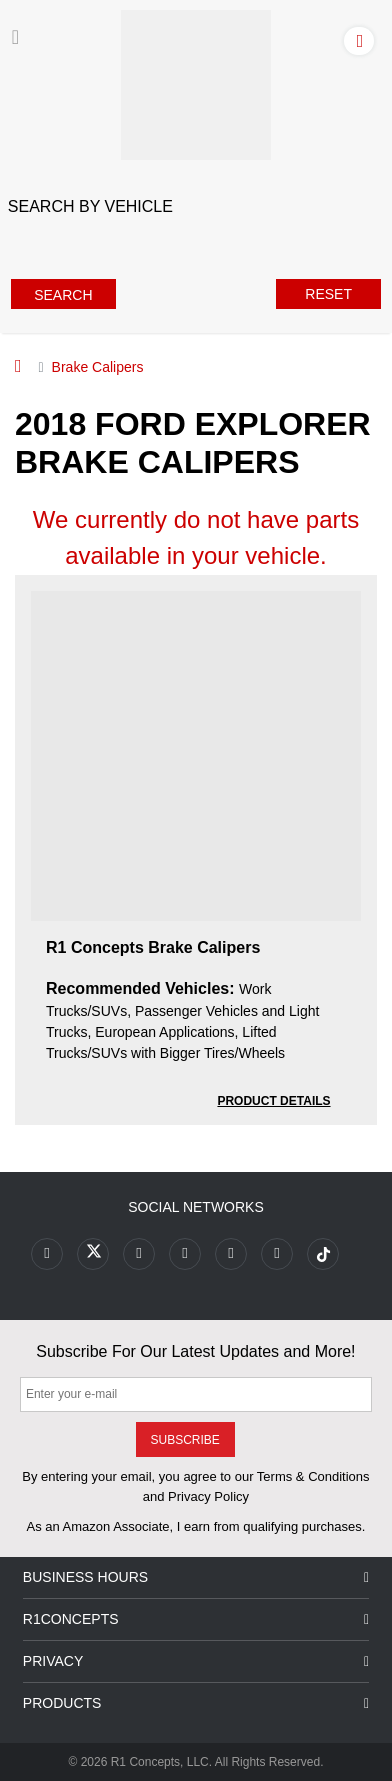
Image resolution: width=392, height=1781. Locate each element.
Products (196, 1703)
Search (63, 295)
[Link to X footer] (93, 1254)
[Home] (18, 366)
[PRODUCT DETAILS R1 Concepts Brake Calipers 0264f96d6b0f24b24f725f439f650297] (273, 1100)
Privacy (196, 1661)
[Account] (363, 40)
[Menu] (15, 37)
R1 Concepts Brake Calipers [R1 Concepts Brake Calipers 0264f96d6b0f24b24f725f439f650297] (153, 947)
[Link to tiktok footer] (323, 1254)
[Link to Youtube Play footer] (139, 1254)
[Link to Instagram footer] (231, 1254)
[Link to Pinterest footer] (185, 1254)
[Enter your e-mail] (196, 1394)
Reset (328, 294)
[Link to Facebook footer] (47, 1254)
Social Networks (196, 1207)
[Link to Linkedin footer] (277, 1254)
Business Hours (196, 1577)
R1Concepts (196, 1619)
